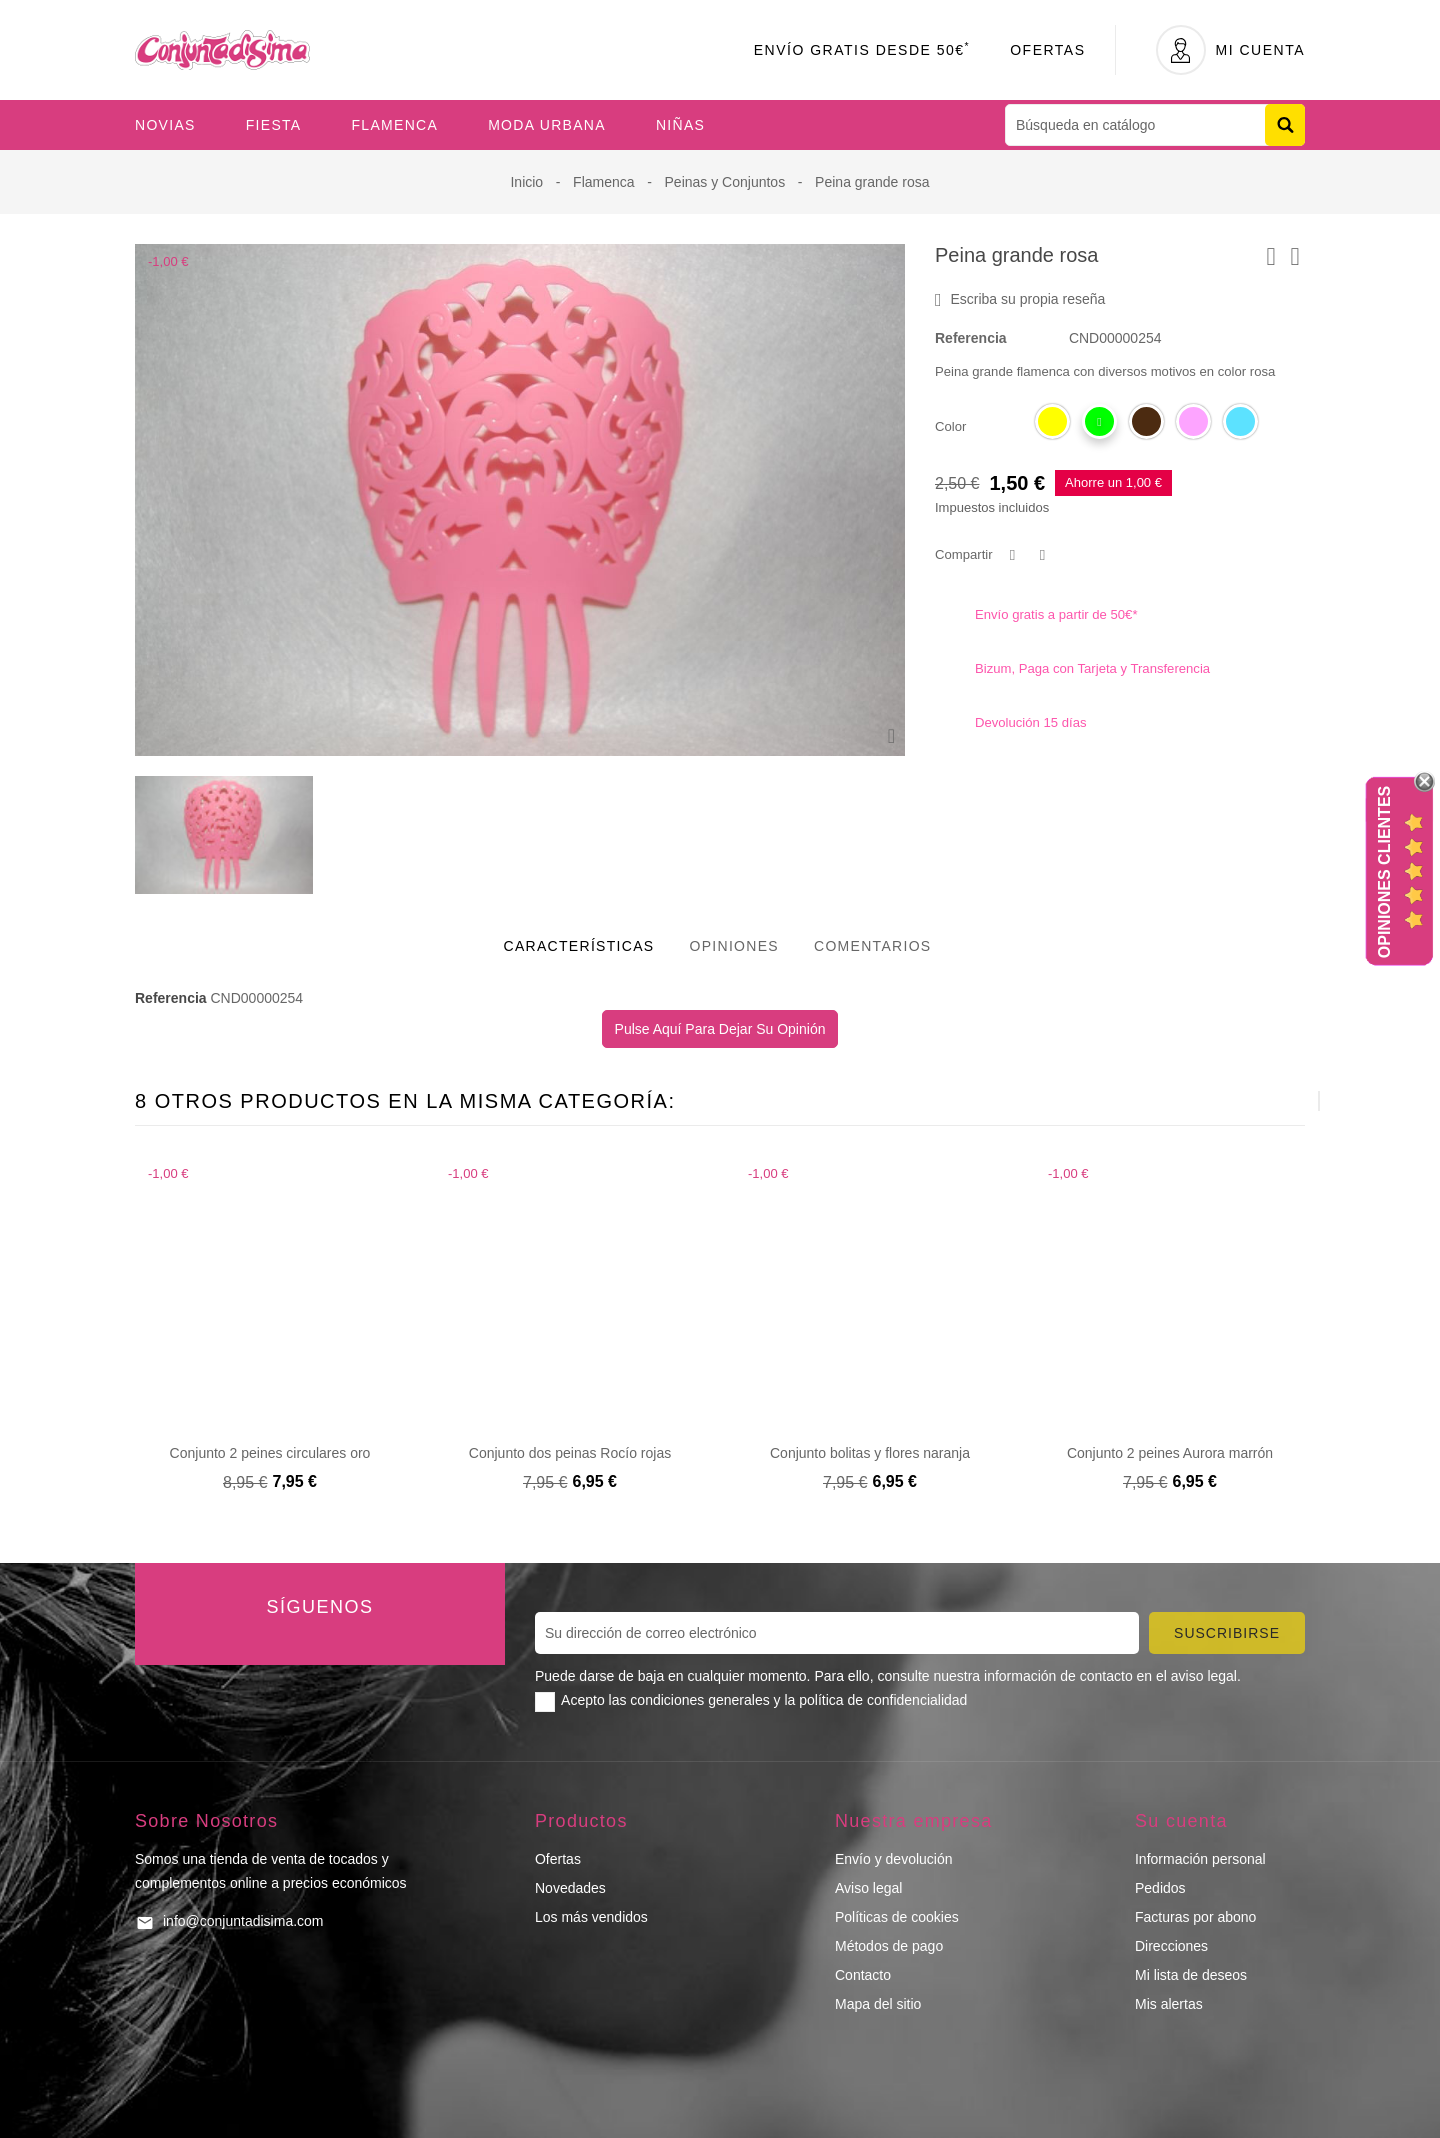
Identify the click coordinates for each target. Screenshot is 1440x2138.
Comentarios (873, 946)
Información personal (1200, 1859)
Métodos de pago (889, 1946)
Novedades (570, 1888)
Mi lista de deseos (1191, 1975)
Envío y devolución (894, 1859)
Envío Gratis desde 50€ (862, 50)
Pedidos (1160, 1888)
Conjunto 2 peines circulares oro (270, 1453)
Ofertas (1047, 50)
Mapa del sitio (878, 2004)
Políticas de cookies (897, 1917)
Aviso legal (868, 1888)
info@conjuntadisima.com (243, 1921)
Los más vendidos (591, 1917)
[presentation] (1269, 1101)
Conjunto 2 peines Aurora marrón (1170, 1453)
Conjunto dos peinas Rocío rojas (570, 1453)
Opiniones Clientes (1384, 872)
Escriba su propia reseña (1020, 300)
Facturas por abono (1195, 1917)
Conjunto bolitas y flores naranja (870, 1453)
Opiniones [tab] (734, 946)
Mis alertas (1169, 2004)
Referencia (971, 338)
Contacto (863, 1975)
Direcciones (1171, 1946)
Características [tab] (579, 946)
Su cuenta (1181, 1821)
